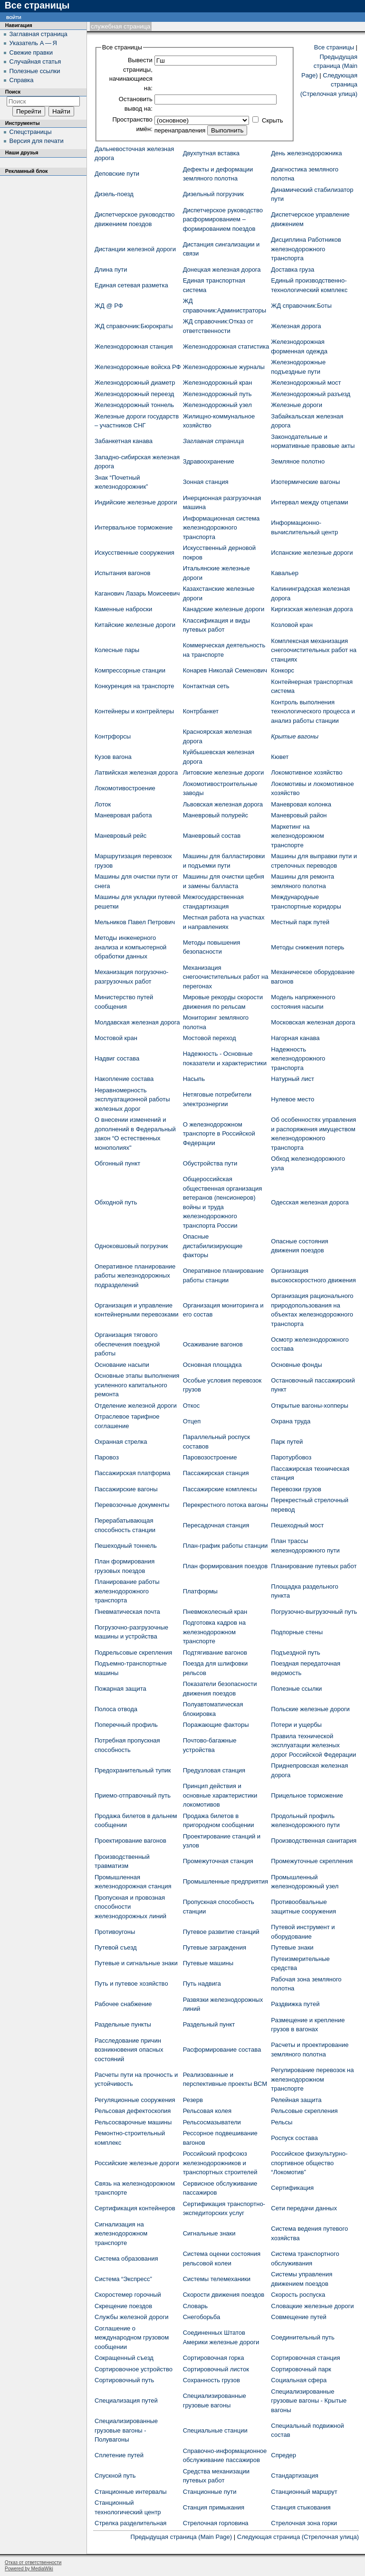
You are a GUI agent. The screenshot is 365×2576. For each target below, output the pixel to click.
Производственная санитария (313, 1840)
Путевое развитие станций (221, 1931)
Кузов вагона (113, 756)
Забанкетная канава (124, 441)
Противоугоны (115, 1931)
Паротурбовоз (291, 1457)
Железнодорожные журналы (224, 366)
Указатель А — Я (33, 43)
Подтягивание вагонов (215, 1652)
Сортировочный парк (301, 2369)
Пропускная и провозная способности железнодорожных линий (130, 1907)
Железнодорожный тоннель (134, 404)
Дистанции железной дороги (135, 249)
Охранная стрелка (121, 1441)
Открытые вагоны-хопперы (309, 1405)
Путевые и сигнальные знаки (136, 1963)
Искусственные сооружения (134, 552)
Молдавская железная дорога (137, 1022)
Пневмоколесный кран (215, 1611)
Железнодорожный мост (306, 382)
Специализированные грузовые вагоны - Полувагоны (126, 2430)
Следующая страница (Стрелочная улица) (298, 2536)
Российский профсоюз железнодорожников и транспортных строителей (220, 2163)
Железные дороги (296, 404)
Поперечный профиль (126, 1724)
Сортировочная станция (305, 2357)
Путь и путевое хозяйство (131, 1983)
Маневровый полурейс (215, 815)
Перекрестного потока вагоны (225, 1504)
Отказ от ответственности (33, 2562)
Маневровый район (299, 815)
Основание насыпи (122, 1364)
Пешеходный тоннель (126, 1545)
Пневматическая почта (127, 1611)
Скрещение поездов (123, 2306)
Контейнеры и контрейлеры (134, 711)
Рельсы (281, 2122)
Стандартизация (294, 2475)
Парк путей (287, 1441)
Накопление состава (124, 1078)
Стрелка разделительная (130, 2523)
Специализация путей (126, 2400)
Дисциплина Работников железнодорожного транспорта (306, 249)
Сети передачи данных (304, 2208)
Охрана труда (290, 1421)
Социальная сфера (299, 2380)
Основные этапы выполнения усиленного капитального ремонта (137, 1385)
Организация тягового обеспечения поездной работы (127, 1344)
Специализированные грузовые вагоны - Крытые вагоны (308, 2401)
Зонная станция (206, 481)
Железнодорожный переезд (134, 394)
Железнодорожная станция (134, 346)
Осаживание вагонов (213, 1344)
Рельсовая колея (207, 2110)
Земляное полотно (298, 461)
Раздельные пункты (123, 2024)
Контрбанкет (201, 711)
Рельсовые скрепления (304, 2110)
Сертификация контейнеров (135, 2208)
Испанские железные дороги (312, 552)
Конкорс (282, 670)
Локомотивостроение (125, 788)
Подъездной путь (295, 1652)
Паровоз (107, 1457)
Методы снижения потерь (307, 947)
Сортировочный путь (124, 2380)
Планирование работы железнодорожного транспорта (127, 1591)
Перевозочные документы (132, 1504)
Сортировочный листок (216, 2369)
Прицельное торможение (307, 1795)
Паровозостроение (210, 1457)
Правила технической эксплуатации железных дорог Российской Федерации (313, 1745)
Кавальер (284, 573)
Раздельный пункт (209, 2024)
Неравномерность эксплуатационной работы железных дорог (132, 1099)
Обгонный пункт (117, 1163)
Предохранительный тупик (133, 1770)
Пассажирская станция (216, 1473)
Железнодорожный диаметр (135, 382)
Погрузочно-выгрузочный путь (314, 1611)
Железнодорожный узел (217, 404)
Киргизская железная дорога (312, 609)
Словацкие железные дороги (312, 2306)
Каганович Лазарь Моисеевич (137, 593)
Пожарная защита (120, 1688)
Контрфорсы (113, 736)
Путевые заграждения (214, 1947)
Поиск (12, 92)
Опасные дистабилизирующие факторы (213, 1246)
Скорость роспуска (298, 2294)
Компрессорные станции (130, 670)
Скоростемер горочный (128, 2294)
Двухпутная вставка (211, 153)
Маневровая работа (123, 815)
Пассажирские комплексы (220, 1489)
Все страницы (334, 47)
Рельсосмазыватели (212, 2122)
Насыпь (194, 1078)
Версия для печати (37, 140)
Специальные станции (215, 2430)
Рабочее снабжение (123, 2004)
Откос (191, 1405)
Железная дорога (296, 326)
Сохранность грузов (211, 2380)
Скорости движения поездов (224, 2294)
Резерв (193, 2099)
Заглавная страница (213, 441)
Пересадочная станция (216, 1525)
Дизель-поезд (114, 194)
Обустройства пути (210, 1163)
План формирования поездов (225, 1566)
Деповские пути (117, 173)
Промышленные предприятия (226, 1881)
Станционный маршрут (304, 2491)
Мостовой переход (209, 1038)
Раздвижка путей (295, 2004)
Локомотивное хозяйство (306, 772)
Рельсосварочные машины (133, 2122)
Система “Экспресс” (123, 2278)
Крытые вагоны (294, 736)
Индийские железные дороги (136, 502)
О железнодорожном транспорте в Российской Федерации (219, 1133)
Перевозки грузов (296, 1489)
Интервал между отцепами (309, 502)
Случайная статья (35, 61)
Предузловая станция (214, 1770)
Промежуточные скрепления (312, 1861)
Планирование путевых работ (313, 1566)
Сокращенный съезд (124, 2357)
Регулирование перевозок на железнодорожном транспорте (312, 2079)
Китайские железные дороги (135, 624)
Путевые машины (208, 1963)
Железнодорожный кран (217, 382)
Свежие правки (31, 52)
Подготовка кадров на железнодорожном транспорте (214, 1632)
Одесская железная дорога (310, 1202)
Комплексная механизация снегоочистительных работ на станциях (313, 650)
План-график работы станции (225, 1545)
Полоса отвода (116, 1709)
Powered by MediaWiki (29, 2568)
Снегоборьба (202, 2316)
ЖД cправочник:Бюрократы (134, 326)
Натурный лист (292, 1078)
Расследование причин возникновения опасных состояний (129, 2050)
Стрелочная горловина (216, 2523)
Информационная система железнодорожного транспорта (221, 527)
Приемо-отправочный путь (133, 1795)
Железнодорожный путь (217, 394)
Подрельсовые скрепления (133, 1652)
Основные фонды (296, 1364)
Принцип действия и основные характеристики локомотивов (220, 1795)
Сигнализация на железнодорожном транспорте (121, 2233)
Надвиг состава (117, 1058)
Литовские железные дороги (223, 772)
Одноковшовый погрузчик (131, 1246)
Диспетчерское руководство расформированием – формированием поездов (223, 219)
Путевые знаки (292, 1947)
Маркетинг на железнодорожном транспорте (297, 836)
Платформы (200, 1591)
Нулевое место (292, 1099)
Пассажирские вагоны (126, 1489)
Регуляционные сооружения (135, 2099)
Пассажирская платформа (132, 1473)
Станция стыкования (300, 2507)
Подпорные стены (297, 1632)
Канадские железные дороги (224, 609)
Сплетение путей (119, 2455)
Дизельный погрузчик (213, 194)
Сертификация (292, 2187)
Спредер (283, 2455)
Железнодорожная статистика (226, 346)
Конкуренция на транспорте (134, 686)
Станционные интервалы (131, 2491)
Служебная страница (120, 26)
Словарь (195, 2306)
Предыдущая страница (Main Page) (329, 66)
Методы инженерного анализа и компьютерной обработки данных (130, 947)
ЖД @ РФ (109, 305)
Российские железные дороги (137, 2163)
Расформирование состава (222, 2049)
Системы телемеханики (216, 2278)
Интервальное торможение (134, 527)
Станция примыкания (213, 2507)
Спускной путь (115, 2475)
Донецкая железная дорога (222, 269)
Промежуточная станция (218, 1861)
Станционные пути (210, 2491)
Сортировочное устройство (134, 2369)
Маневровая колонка (301, 804)
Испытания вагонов (122, 573)
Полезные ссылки (296, 1688)
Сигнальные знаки (209, 2233)
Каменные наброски (123, 609)
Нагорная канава (295, 1038)
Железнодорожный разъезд (310, 394)
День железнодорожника (306, 153)
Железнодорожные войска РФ (138, 366)
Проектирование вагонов (130, 1840)
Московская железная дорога (313, 1022)
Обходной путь (116, 1202)
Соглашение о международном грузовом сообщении (132, 2337)
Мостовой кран (116, 1038)
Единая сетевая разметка (131, 285)
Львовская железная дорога (223, 804)
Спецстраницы (31, 131)
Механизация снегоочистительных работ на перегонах (226, 977)
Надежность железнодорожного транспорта (298, 1058)
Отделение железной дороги (136, 1405)
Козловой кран (292, 624)
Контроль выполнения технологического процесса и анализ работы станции (313, 711)
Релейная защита (296, 2099)
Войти (13, 16)
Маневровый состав (211, 835)
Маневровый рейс (120, 835)
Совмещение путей (298, 2316)
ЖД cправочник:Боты (301, 305)
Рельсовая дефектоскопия (133, 2110)
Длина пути (111, 269)
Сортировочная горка (213, 2357)
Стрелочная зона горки (304, 2523)
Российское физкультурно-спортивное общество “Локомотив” (309, 2163)
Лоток (103, 804)
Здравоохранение (208, 461)
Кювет (279, 756)
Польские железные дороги (310, 1709)
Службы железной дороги (131, 2316)
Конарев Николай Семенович (225, 670)
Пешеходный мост (297, 1525)
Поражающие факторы (216, 1724)
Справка (22, 80)
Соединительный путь (302, 2337)
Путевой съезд (116, 1947)
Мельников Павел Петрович (135, 922)
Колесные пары (117, 649)
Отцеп (192, 1421)
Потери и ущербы (296, 1724)
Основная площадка (212, 1364)
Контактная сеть (206, 686)
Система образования (126, 2258)
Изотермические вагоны (305, 481)
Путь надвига (202, 1983)
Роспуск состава (294, 2137)
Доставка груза (292, 269)
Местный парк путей (300, 922)
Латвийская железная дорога (136, 772)
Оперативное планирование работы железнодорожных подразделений (135, 1275)
